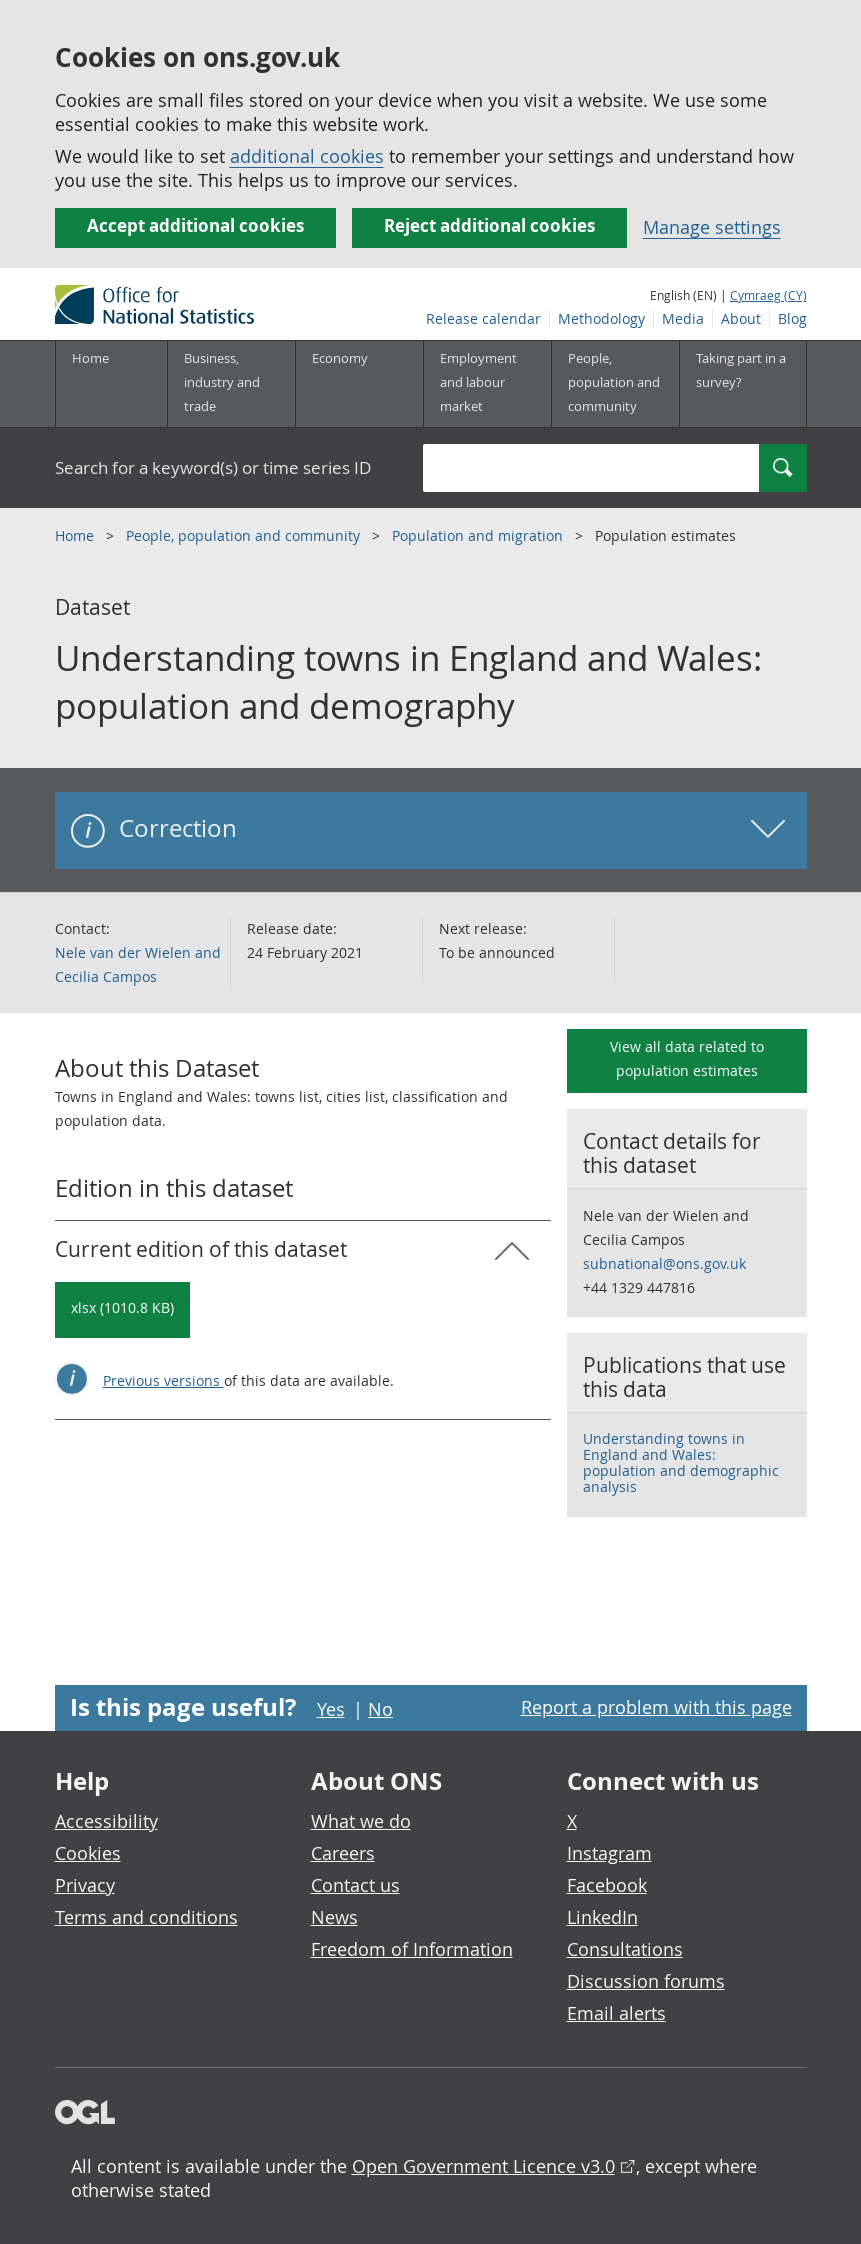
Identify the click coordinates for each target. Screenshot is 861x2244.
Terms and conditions (146, 1917)
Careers (343, 1853)
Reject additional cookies (489, 225)
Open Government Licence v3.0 (483, 2166)
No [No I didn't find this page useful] (380, 1709)
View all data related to (687, 1058)
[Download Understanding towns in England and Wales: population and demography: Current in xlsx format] (122, 1310)
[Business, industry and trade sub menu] (231, 384)
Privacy (85, 1885)
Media (683, 318)
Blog (792, 318)
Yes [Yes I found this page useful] (331, 1709)
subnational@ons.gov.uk (664, 1263)
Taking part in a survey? (741, 370)
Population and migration (479, 535)
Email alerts (616, 2013)
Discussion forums (646, 1981)
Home (90, 358)
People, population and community (245, 535)
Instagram (609, 1853)
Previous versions (163, 1380)
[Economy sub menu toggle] (359, 384)
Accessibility (106, 1821)
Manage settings (712, 227)
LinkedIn (602, 1917)
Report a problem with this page (656, 1707)
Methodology (601, 318)
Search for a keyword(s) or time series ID (213, 467)
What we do (361, 1821)
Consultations (625, 1949)
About (741, 318)
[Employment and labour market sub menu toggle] (487, 384)
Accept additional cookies (195, 225)
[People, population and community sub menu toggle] (615, 384)
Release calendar (483, 318)
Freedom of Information (412, 1949)
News (334, 1917)
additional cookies (307, 156)
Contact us (355, 1885)
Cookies (88, 1853)
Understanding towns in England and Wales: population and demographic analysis (681, 1462)
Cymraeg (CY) (768, 295)
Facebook (607, 1885)
